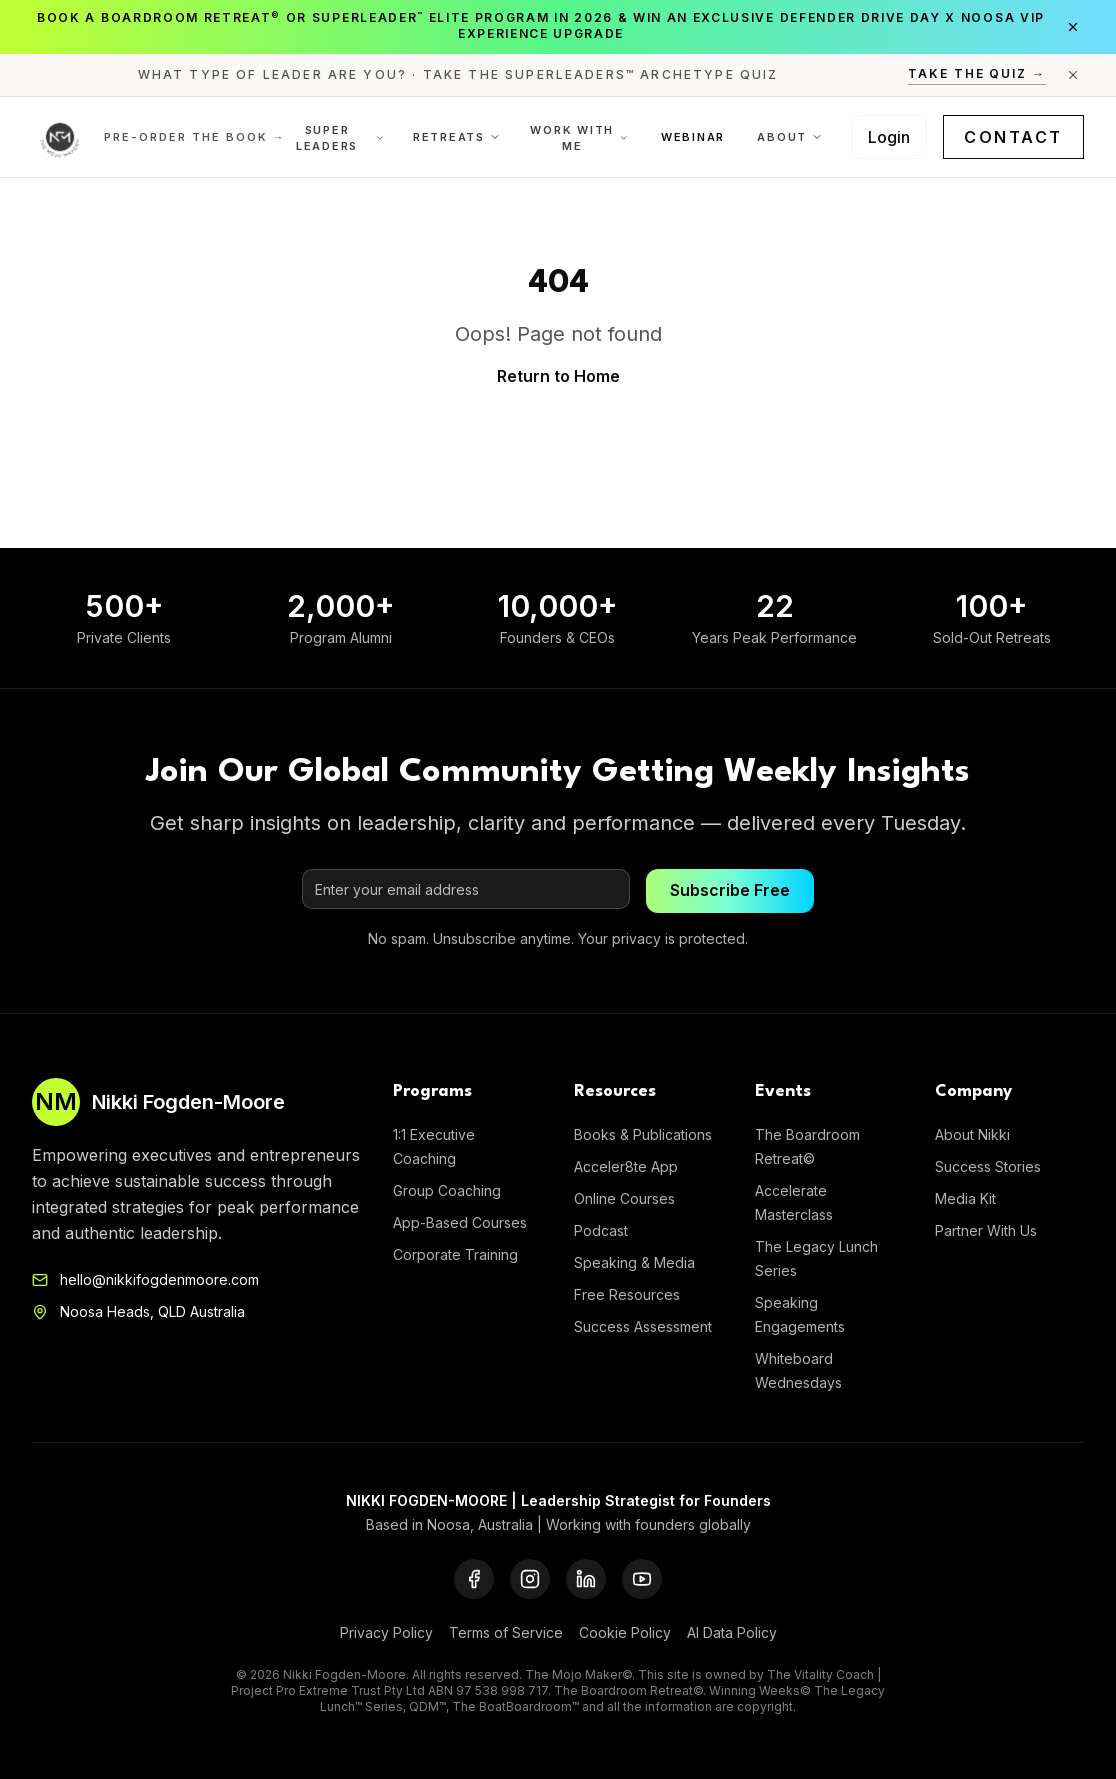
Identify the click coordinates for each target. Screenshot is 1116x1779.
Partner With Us (986, 1230)
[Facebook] (474, 1579)
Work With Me (579, 138)
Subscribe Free (730, 891)
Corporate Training (455, 1254)
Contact (1013, 137)
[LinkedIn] (586, 1579)
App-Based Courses (460, 1222)
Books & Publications (643, 1134)
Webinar (693, 137)
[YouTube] (642, 1579)
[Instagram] (530, 1579)
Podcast (601, 1230)
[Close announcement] (1073, 27)
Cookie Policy (625, 1632)
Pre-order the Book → (195, 137)
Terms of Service (506, 1632)
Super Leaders (340, 138)
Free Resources (627, 1294)
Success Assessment (643, 1326)
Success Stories (988, 1166)
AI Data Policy (732, 1632)
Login (889, 137)
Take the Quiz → (977, 73)
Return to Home (558, 376)
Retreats (457, 137)
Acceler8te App (626, 1166)
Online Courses (624, 1198)
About (790, 137)
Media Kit (965, 1198)
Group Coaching (447, 1190)
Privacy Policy (386, 1632)
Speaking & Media (634, 1262)
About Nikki (972, 1134)
